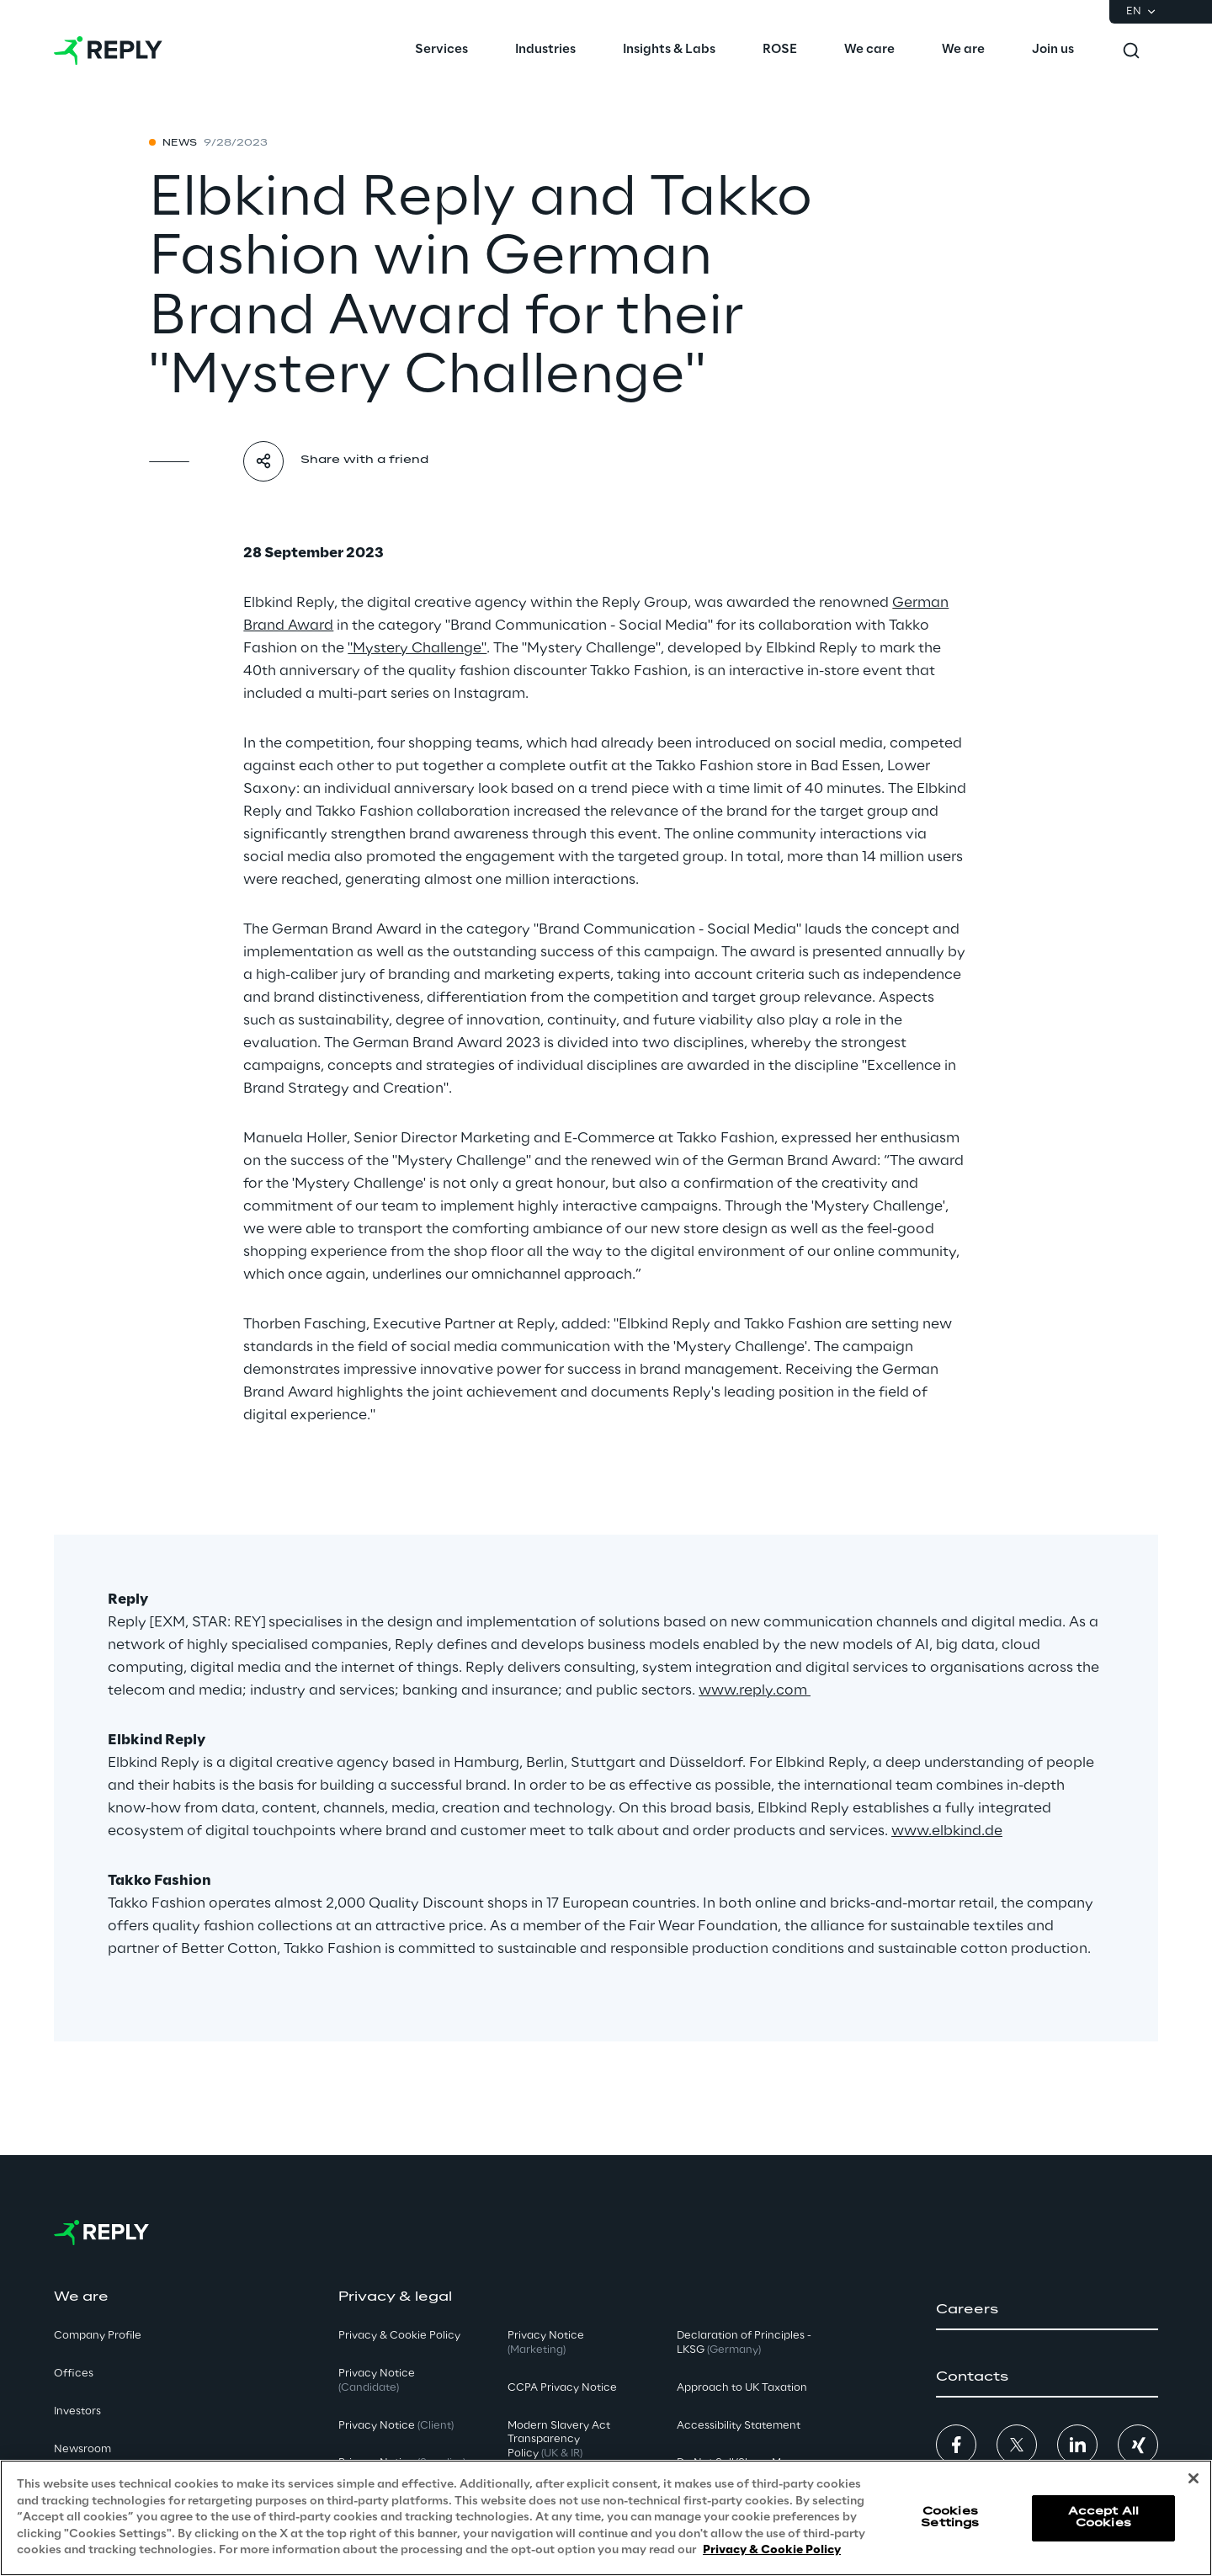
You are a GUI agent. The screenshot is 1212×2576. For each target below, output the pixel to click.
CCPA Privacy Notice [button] (562, 2387)
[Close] (1193, 2478)
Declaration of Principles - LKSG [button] (744, 2342)
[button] (1047, 2310)
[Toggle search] (1131, 50)
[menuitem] (441, 50)
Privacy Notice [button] (376, 2380)
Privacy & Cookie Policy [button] (399, 2335)
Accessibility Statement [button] (738, 2425)
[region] (606, 2518)
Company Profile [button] (97, 2335)
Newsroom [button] (82, 2449)
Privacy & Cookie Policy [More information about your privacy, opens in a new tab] (772, 2550)
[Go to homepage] (108, 50)
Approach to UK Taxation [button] (742, 2387)
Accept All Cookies (1103, 2517)
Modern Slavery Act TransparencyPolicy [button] (559, 2440)
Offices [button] (73, 2373)
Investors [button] (77, 2411)
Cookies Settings (950, 2517)
